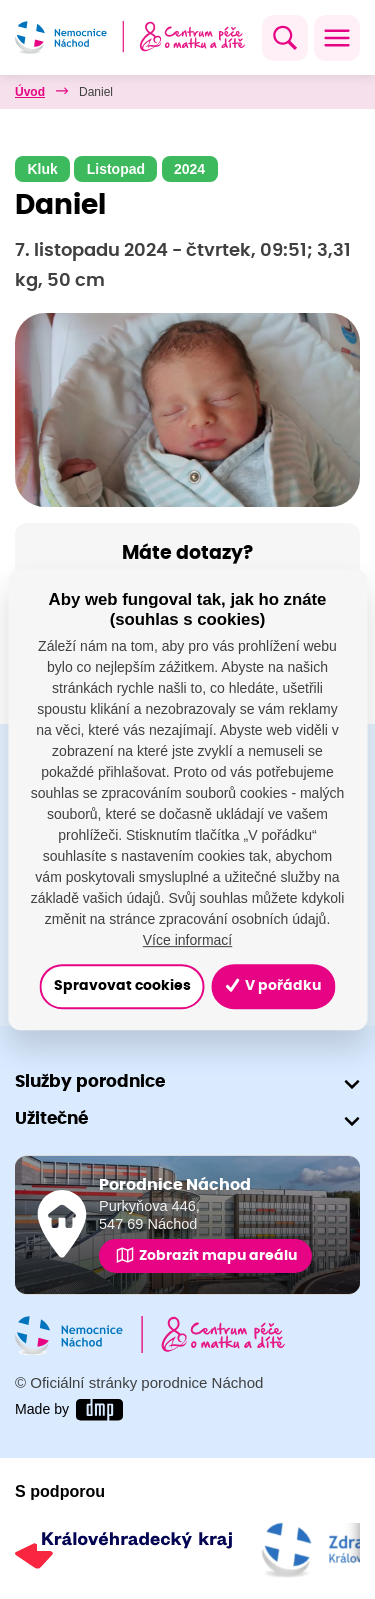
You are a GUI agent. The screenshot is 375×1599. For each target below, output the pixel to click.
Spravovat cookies (122, 986)
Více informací (187, 940)
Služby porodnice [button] (90, 1081)
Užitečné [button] (51, 1118)
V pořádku (273, 986)
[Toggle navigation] (337, 38)
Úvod (30, 92)
